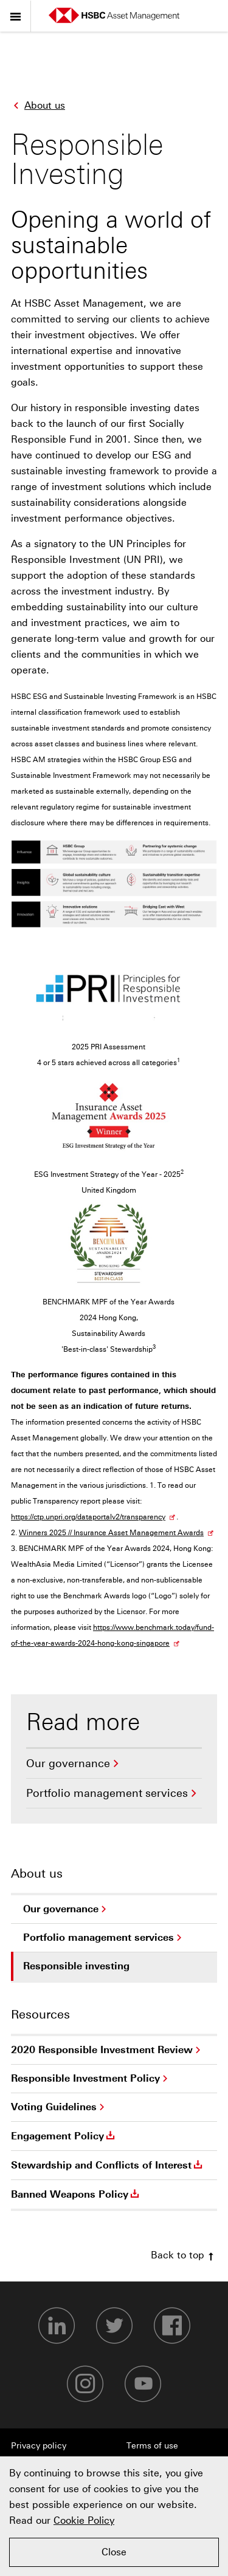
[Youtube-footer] (143, 2384)
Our (68, 1763)
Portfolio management (107, 1793)
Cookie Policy (84, 2520)
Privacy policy (38, 2446)
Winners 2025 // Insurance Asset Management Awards (111, 1532)
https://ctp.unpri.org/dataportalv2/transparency (88, 1517)
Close (114, 2552)
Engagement (64, 2136)
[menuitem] (114, 1764)
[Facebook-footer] (172, 2326)
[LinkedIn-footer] (56, 2326)
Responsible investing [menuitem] (80, 1971)
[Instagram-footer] (85, 2384)
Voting (54, 2107)
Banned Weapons (76, 2194)
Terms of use (152, 2446)
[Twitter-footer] (114, 2326)
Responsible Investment (85, 2079)
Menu (15, 14)
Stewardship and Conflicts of (107, 2165)
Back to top (184, 2255)
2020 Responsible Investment (102, 2050)
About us (38, 104)
